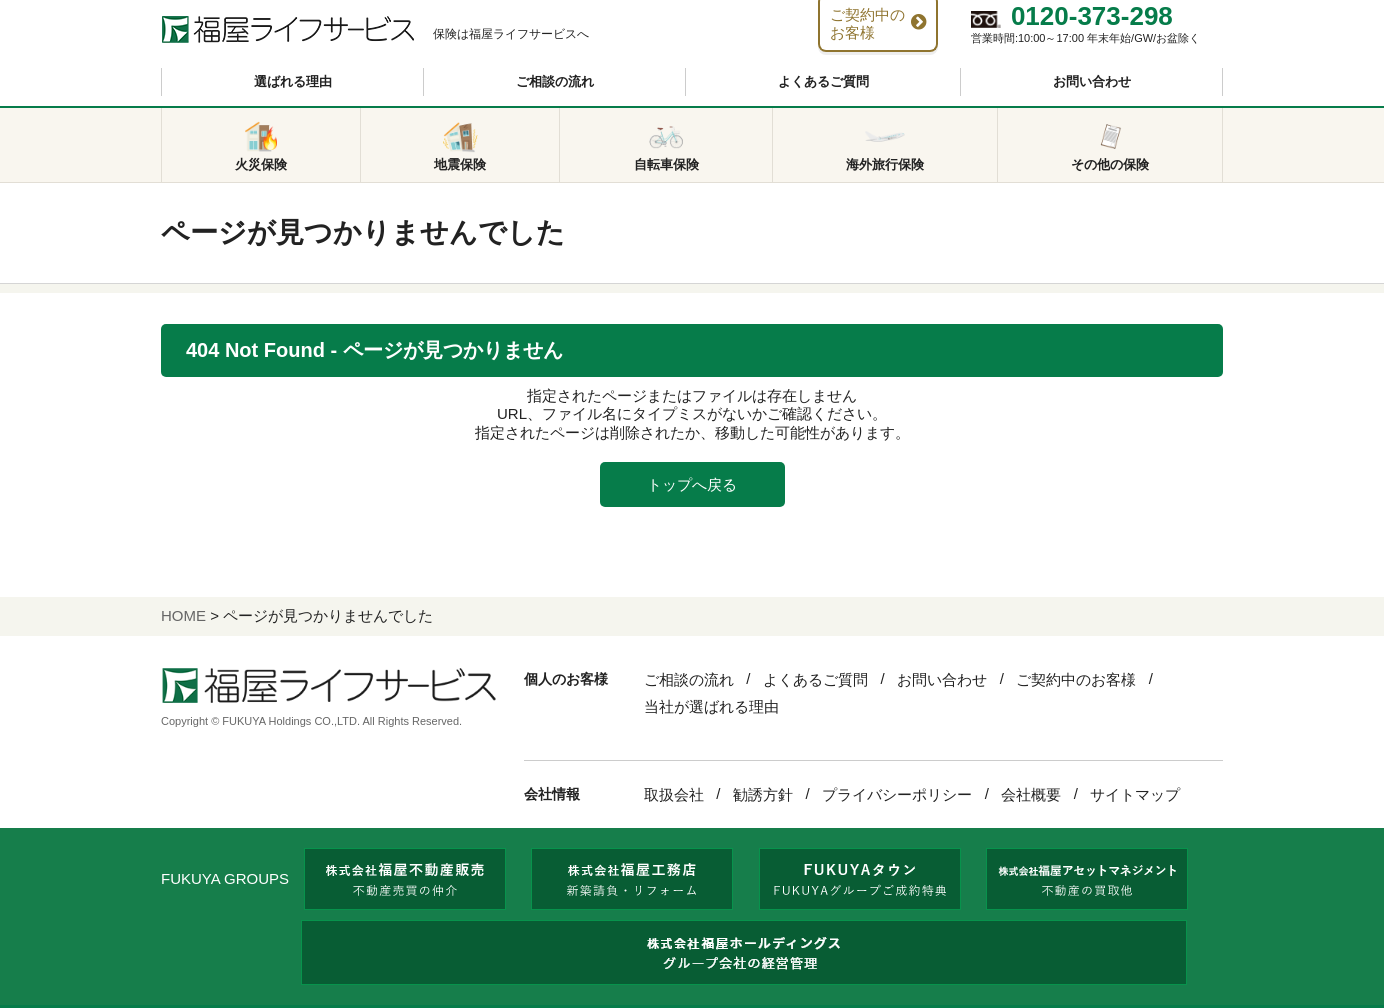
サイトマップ (1135, 794)
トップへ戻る (692, 484)
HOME (183, 615)
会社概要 (1031, 794)
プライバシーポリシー (897, 794)
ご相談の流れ (555, 81)
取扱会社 (674, 794)
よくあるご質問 (823, 81)
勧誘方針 (763, 794)
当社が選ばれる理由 (711, 706)
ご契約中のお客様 (1076, 679)
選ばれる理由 (293, 81)
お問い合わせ (1092, 81)
